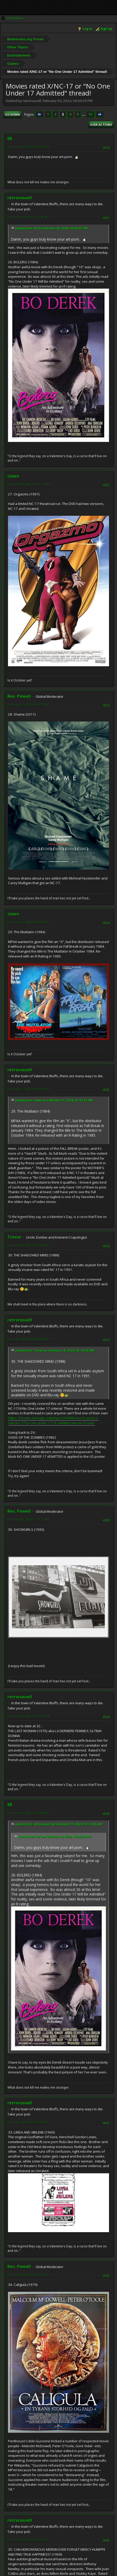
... (84, 114)
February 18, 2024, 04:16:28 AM (28, 1339)
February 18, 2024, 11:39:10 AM (28, 1519)
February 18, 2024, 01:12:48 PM (28, 1813)
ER (9, 138)
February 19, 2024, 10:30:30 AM (28, 2275)
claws (13, 476)
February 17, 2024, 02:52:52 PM (28, 922)
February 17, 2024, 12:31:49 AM (28, 217)
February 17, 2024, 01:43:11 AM (28, 484)
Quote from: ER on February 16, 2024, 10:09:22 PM (51, 228)
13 (90, 114)
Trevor (14, 1237)
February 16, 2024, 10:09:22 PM (28, 147)
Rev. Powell (19, 696)
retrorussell (19, 198)
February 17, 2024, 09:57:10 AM (28, 704)
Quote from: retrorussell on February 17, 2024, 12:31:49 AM (58, 1824)
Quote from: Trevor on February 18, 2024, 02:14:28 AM (54, 1350)
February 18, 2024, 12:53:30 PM (28, 1716)
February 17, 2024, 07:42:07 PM (28, 1089)
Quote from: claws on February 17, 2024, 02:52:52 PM (54, 1100)
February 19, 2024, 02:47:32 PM (28, 2539)
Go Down (12, 114)
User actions (101, 124)
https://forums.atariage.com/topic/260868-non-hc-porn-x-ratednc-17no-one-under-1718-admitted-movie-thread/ (53, 1420)
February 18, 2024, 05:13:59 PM (28, 2122)
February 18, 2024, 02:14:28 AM (28, 1245)
